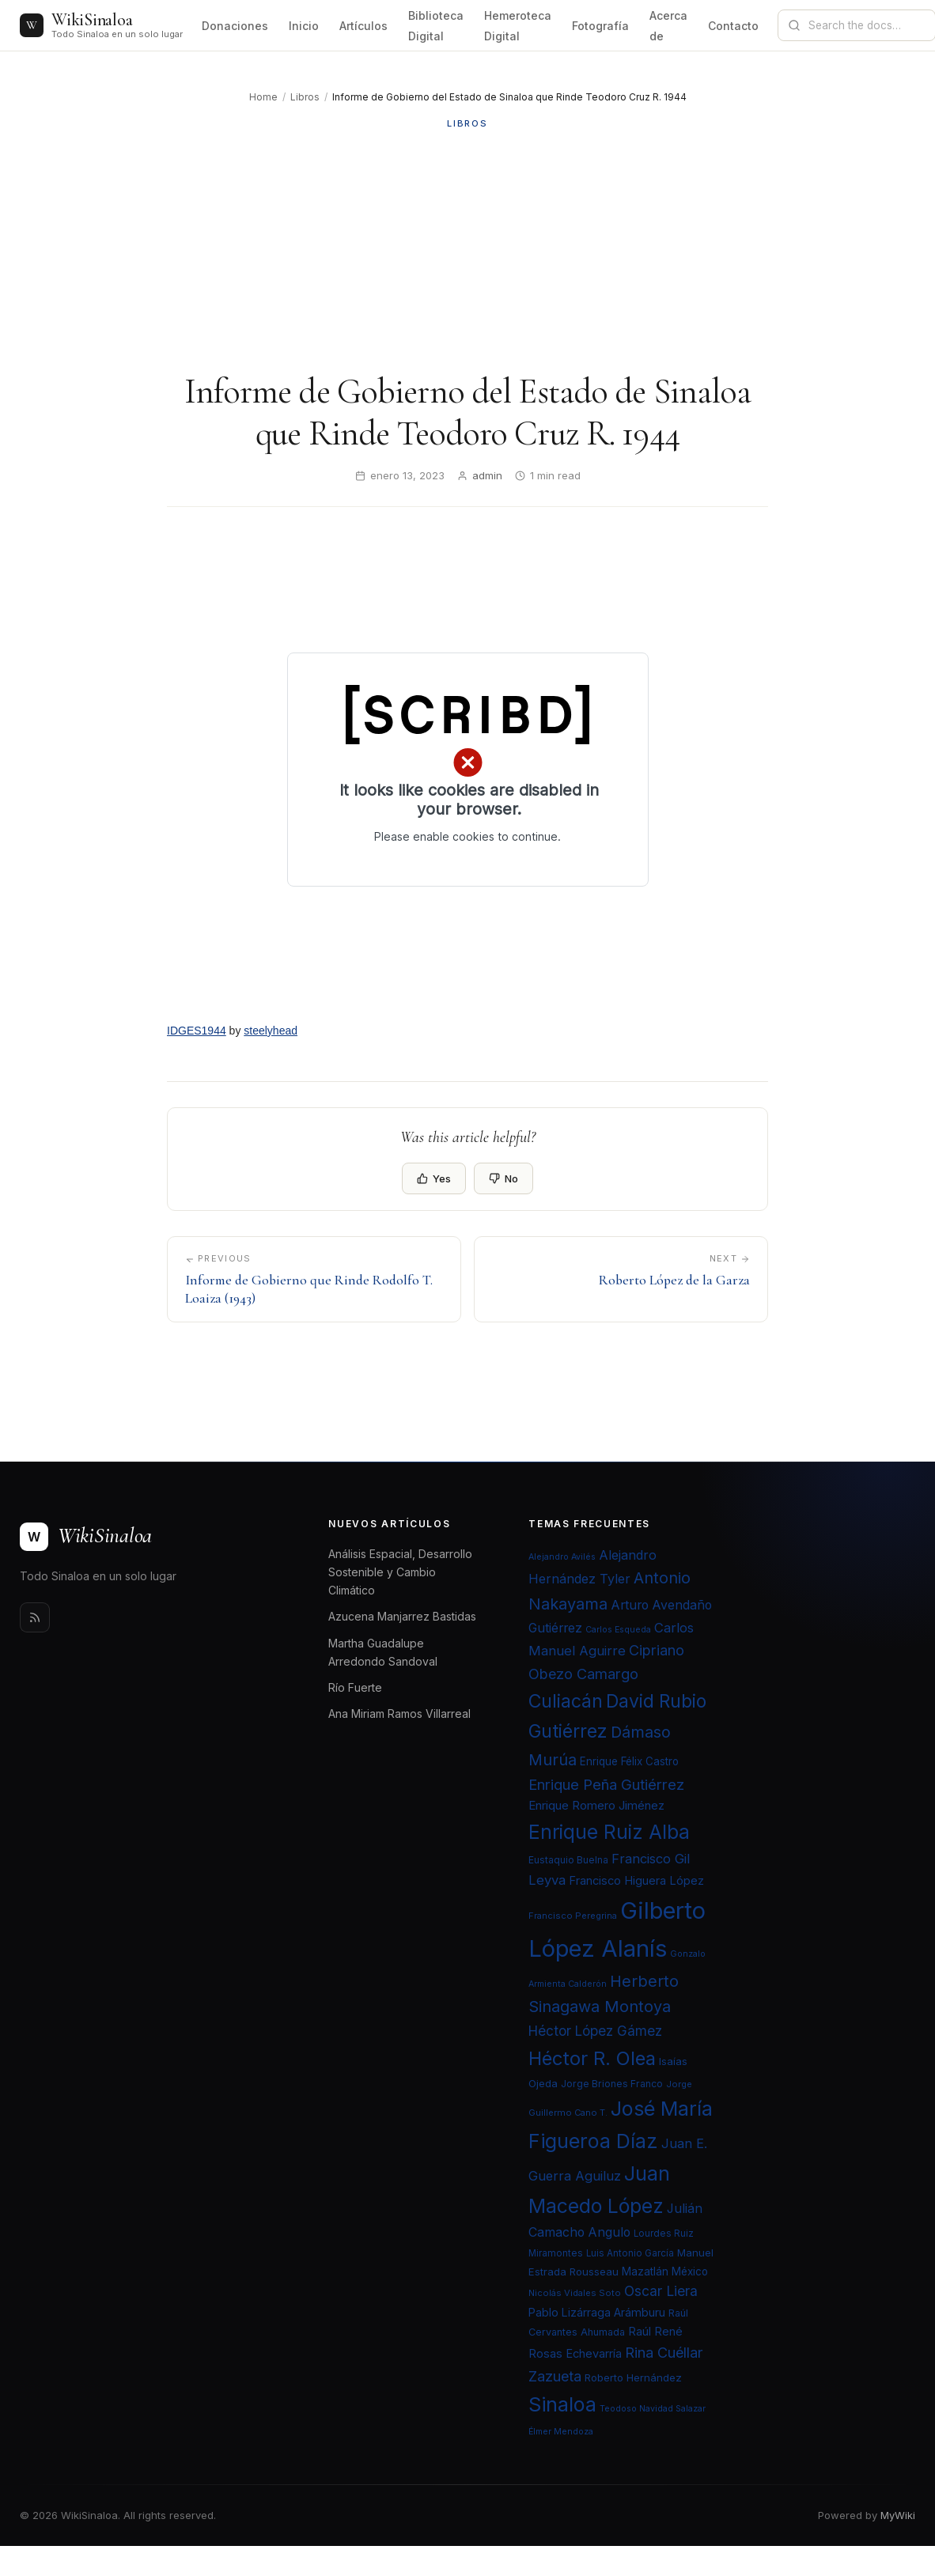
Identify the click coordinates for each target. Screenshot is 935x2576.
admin (487, 475)
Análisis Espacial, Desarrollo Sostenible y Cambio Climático (400, 1572)
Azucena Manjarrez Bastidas (402, 1616)
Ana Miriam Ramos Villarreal (399, 1713)
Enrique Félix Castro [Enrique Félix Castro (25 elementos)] (629, 1761)
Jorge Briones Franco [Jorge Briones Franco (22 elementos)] (612, 2084)
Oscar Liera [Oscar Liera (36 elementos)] (661, 2291)
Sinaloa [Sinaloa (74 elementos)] (562, 2404)
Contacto (733, 25)
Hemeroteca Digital (517, 26)
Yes (434, 1178)
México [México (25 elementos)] (690, 2271)
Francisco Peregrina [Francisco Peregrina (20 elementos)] (572, 1915)
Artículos (363, 25)
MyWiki (897, 2515)
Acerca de (668, 26)
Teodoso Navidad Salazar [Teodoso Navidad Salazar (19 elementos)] (653, 2409)
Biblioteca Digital (436, 26)
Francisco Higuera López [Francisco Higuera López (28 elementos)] (636, 1881)
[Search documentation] (866, 25)
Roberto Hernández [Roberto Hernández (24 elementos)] (633, 2377)
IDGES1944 (196, 1030)
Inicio (304, 25)
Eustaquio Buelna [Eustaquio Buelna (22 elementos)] (568, 1860)
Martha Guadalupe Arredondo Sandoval (382, 1652)
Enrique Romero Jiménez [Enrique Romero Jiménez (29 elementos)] (596, 1805)
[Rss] (35, 1617)
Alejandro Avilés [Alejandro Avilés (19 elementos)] (562, 1557)
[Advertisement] (467, 250)
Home (263, 97)
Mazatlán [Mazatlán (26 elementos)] (645, 2271)
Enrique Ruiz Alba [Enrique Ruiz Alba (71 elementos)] (609, 1832)
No (503, 1178)
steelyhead (270, 1030)
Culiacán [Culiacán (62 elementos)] (565, 1701)
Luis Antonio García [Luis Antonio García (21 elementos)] (630, 2253)
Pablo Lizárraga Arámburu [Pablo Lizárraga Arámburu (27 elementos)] (596, 2312)
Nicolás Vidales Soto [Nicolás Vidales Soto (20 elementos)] (574, 2292)
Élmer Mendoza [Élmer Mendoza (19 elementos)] (560, 2432)
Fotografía (600, 25)
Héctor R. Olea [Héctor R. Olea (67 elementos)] (592, 2058)
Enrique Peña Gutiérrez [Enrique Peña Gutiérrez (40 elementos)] (606, 1784)
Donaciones (235, 25)
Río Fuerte (355, 1687)
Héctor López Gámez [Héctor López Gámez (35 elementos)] (595, 2030)
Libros (305, 97)
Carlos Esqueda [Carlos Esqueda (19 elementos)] (618, 1630)
